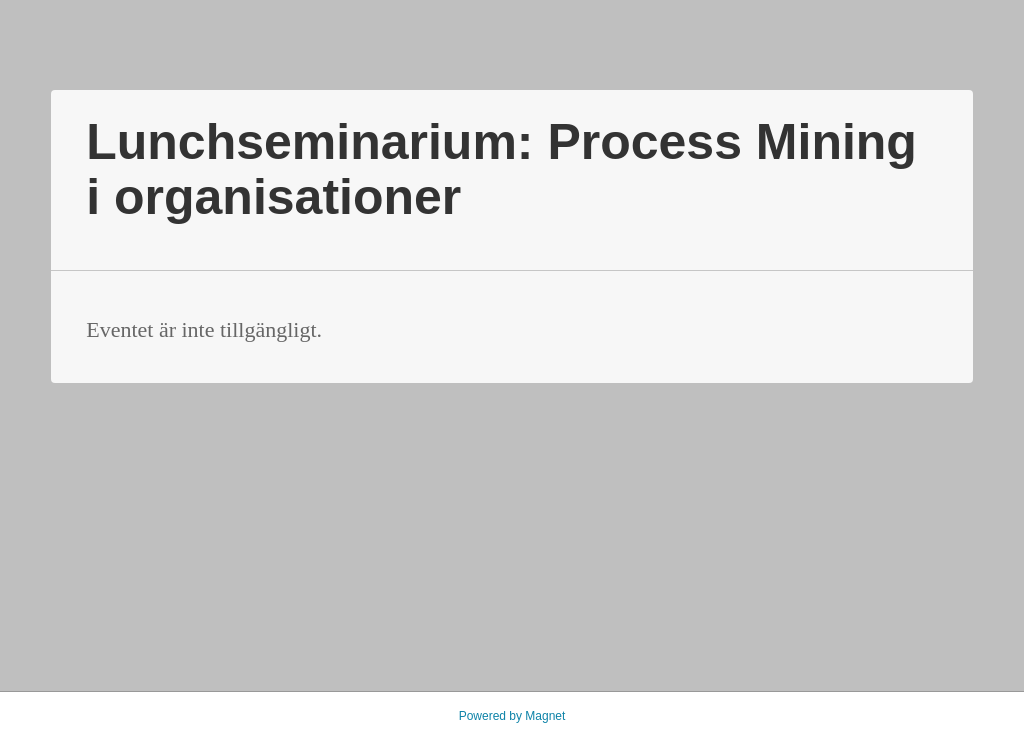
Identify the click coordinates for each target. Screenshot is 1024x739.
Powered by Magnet (512, 716)
